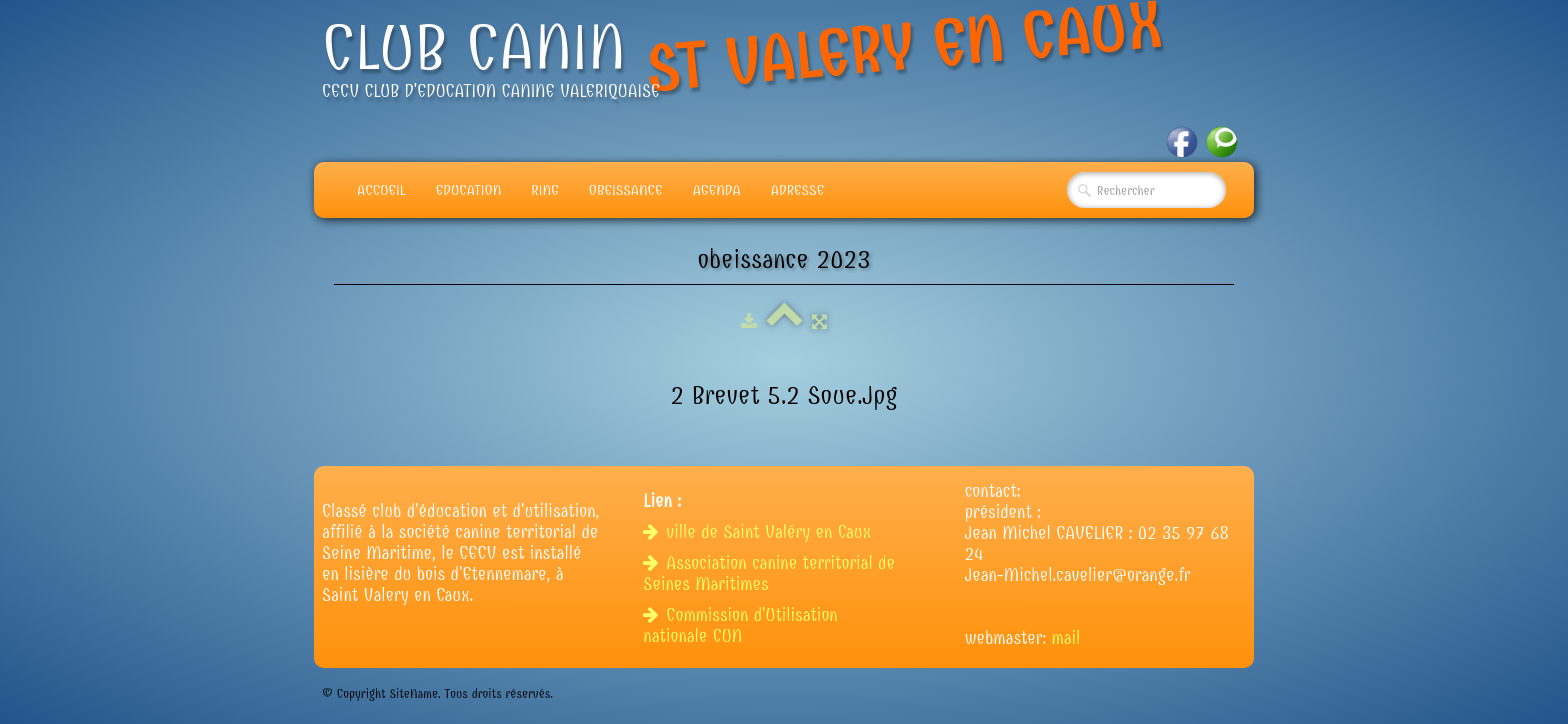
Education (469, 190)
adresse (797, 190)
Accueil (381, 190)
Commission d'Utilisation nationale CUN (740, 626)
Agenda (717, 190)
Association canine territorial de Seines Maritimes (769, 574)
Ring (545, 190)
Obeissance (626, 190)
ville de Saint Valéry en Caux (759, 532)
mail (1066, 638)
